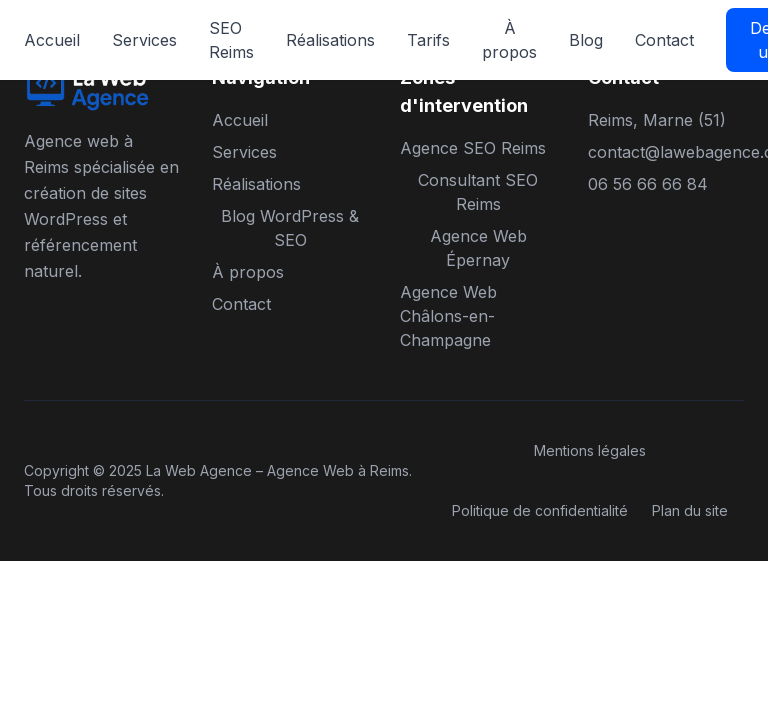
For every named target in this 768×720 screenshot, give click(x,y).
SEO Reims (231, 40)
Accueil (52, 40)
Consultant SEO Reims (478, 192)
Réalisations (330, 40)
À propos (509, 40)
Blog (586, 40)
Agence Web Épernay (478, 248)
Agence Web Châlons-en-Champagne (448, 316)
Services (144, 40)
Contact (664, 40)
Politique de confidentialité (540, 510)
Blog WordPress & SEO (290, 228)
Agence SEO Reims (473, 148)
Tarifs (428, 40)
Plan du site (690, 510)
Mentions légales (590, 450)
